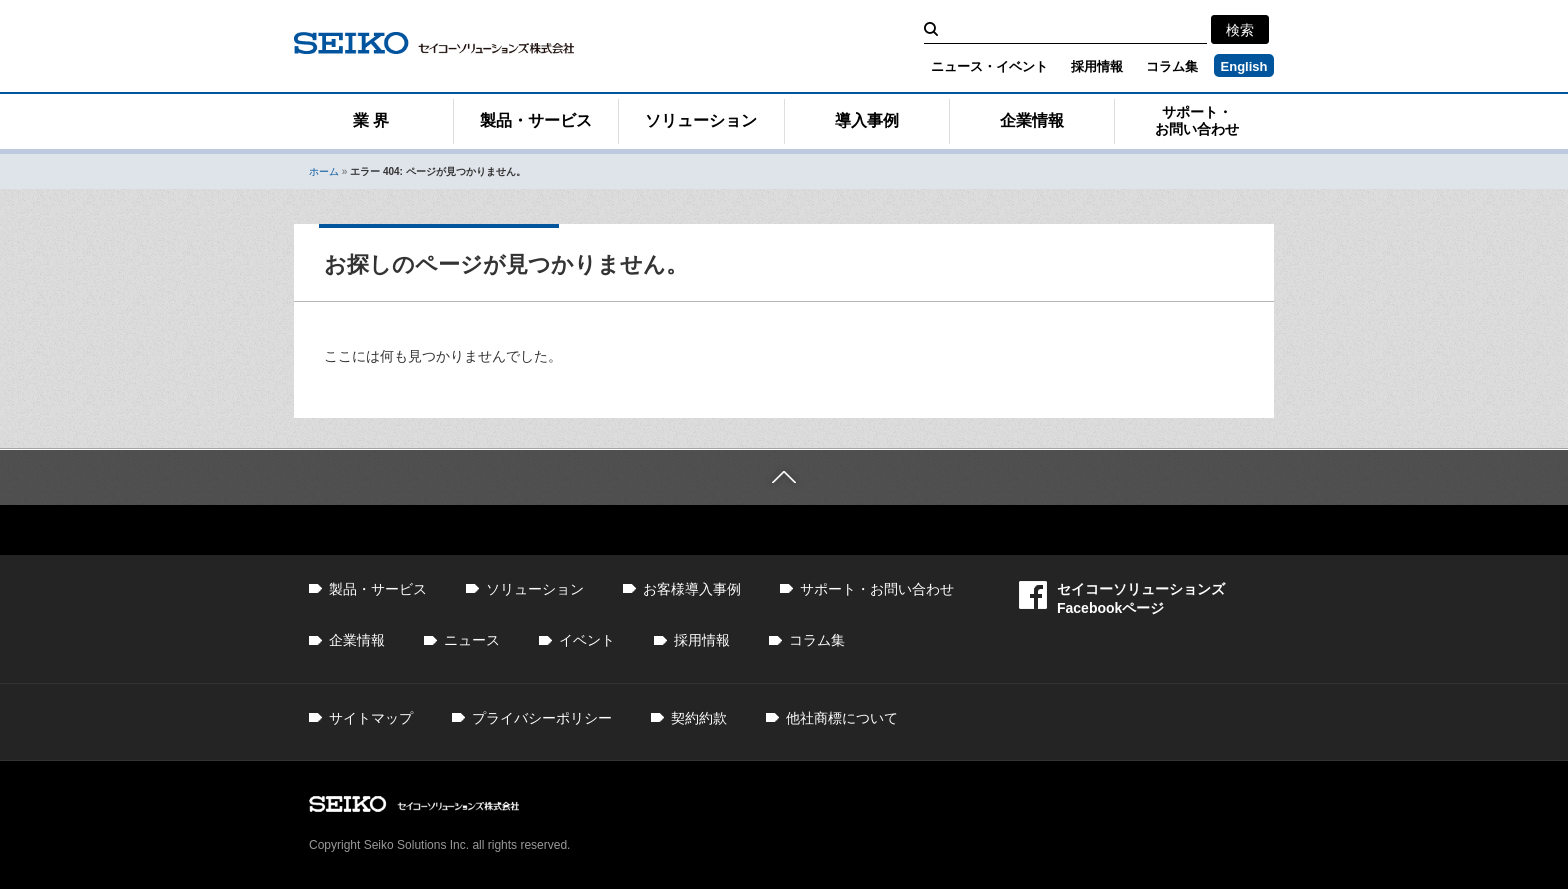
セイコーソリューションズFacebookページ (1122, 598)
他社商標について (842, 718)
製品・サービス (536, 120)
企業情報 (1032, 120)
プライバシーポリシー (542, 718)
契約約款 (699, 718)
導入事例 (867, 120)
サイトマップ (371, 718)
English (1244, 66)
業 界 (371, 120)
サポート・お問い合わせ (1197, 120)
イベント (587, 640)
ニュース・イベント (989, 66)
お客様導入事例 (692, 589)
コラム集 (1172, 66)
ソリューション (701, 120)
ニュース (472, 640)
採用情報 (1097, 66)
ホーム (324, 171)
